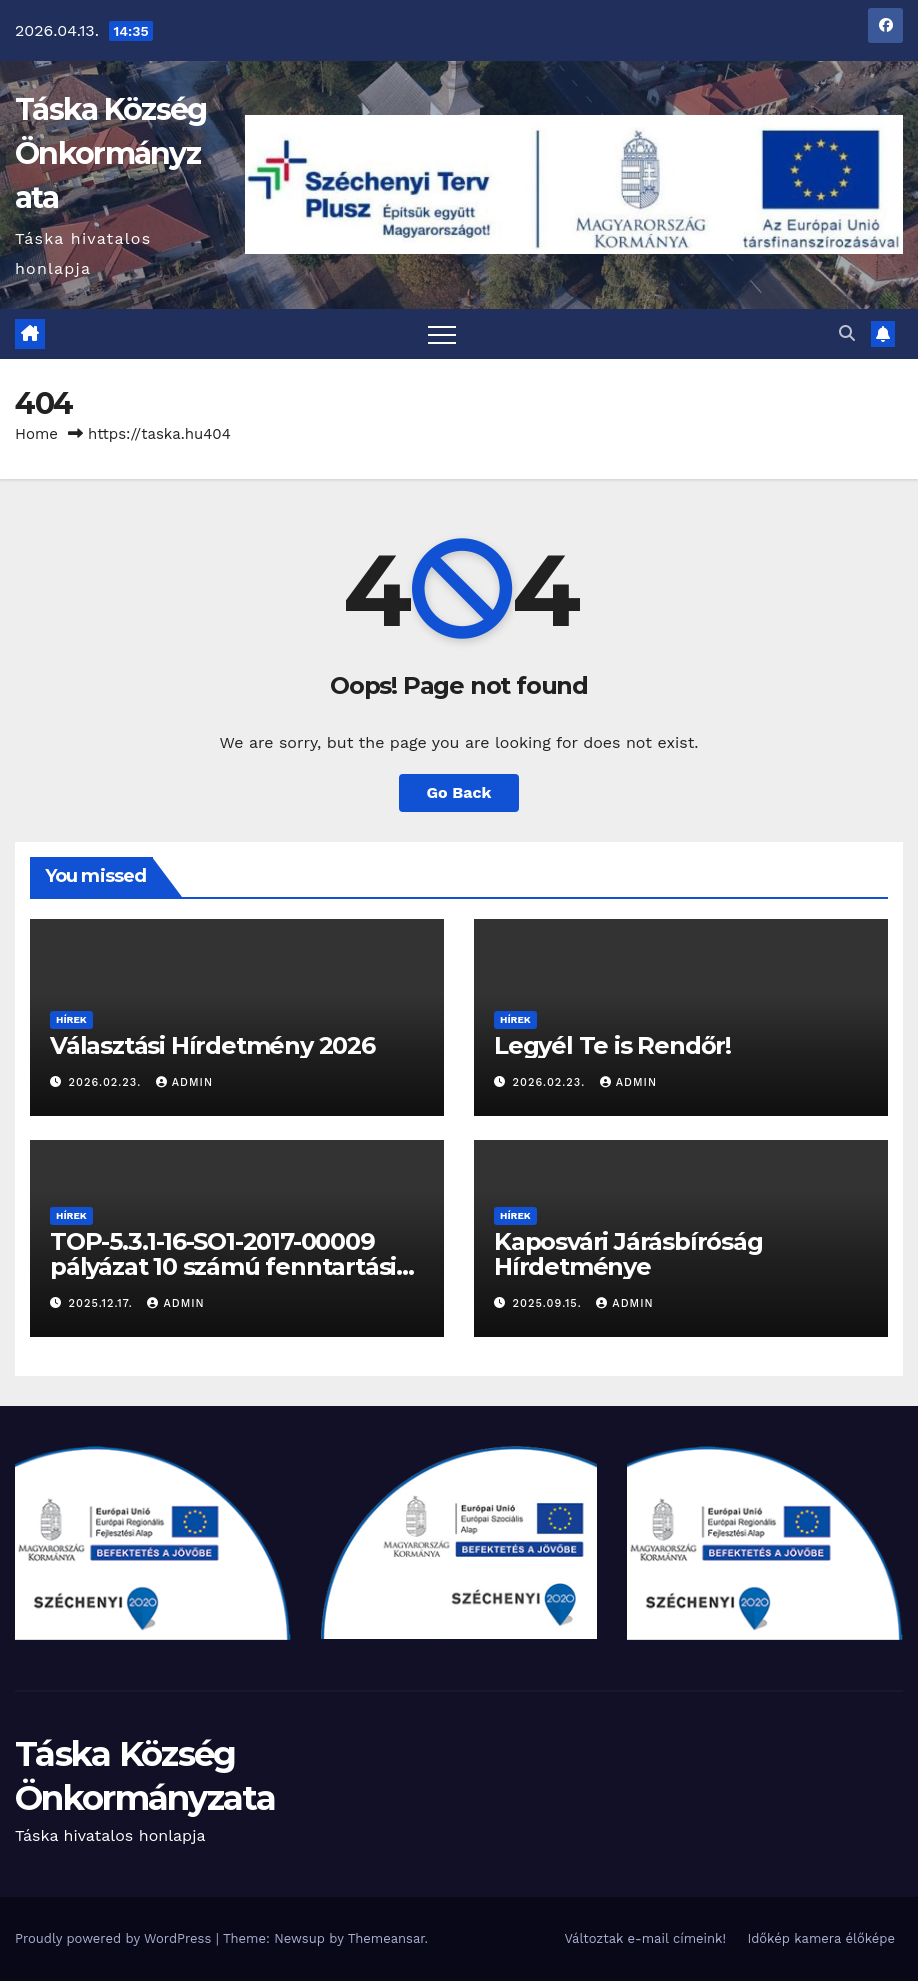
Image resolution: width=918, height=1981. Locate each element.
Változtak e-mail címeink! (644, 1938)
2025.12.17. (103, 1303)
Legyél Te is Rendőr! (612, 1045)
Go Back (459, 792)
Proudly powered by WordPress (115, 1938)
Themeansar (386, 1938)
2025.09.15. (550, 1303)
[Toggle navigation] (442, 334)
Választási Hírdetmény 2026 (212, 1045)
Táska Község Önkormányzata (111, 153)
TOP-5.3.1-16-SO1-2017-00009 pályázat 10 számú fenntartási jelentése (223, 1266)
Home (36, 434)
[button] (847, 333)
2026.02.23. (107, 1082)
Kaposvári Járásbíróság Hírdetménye (628, 1254)
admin (184, 1082)
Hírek (71, 1019)
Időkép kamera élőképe (821, 1938)
